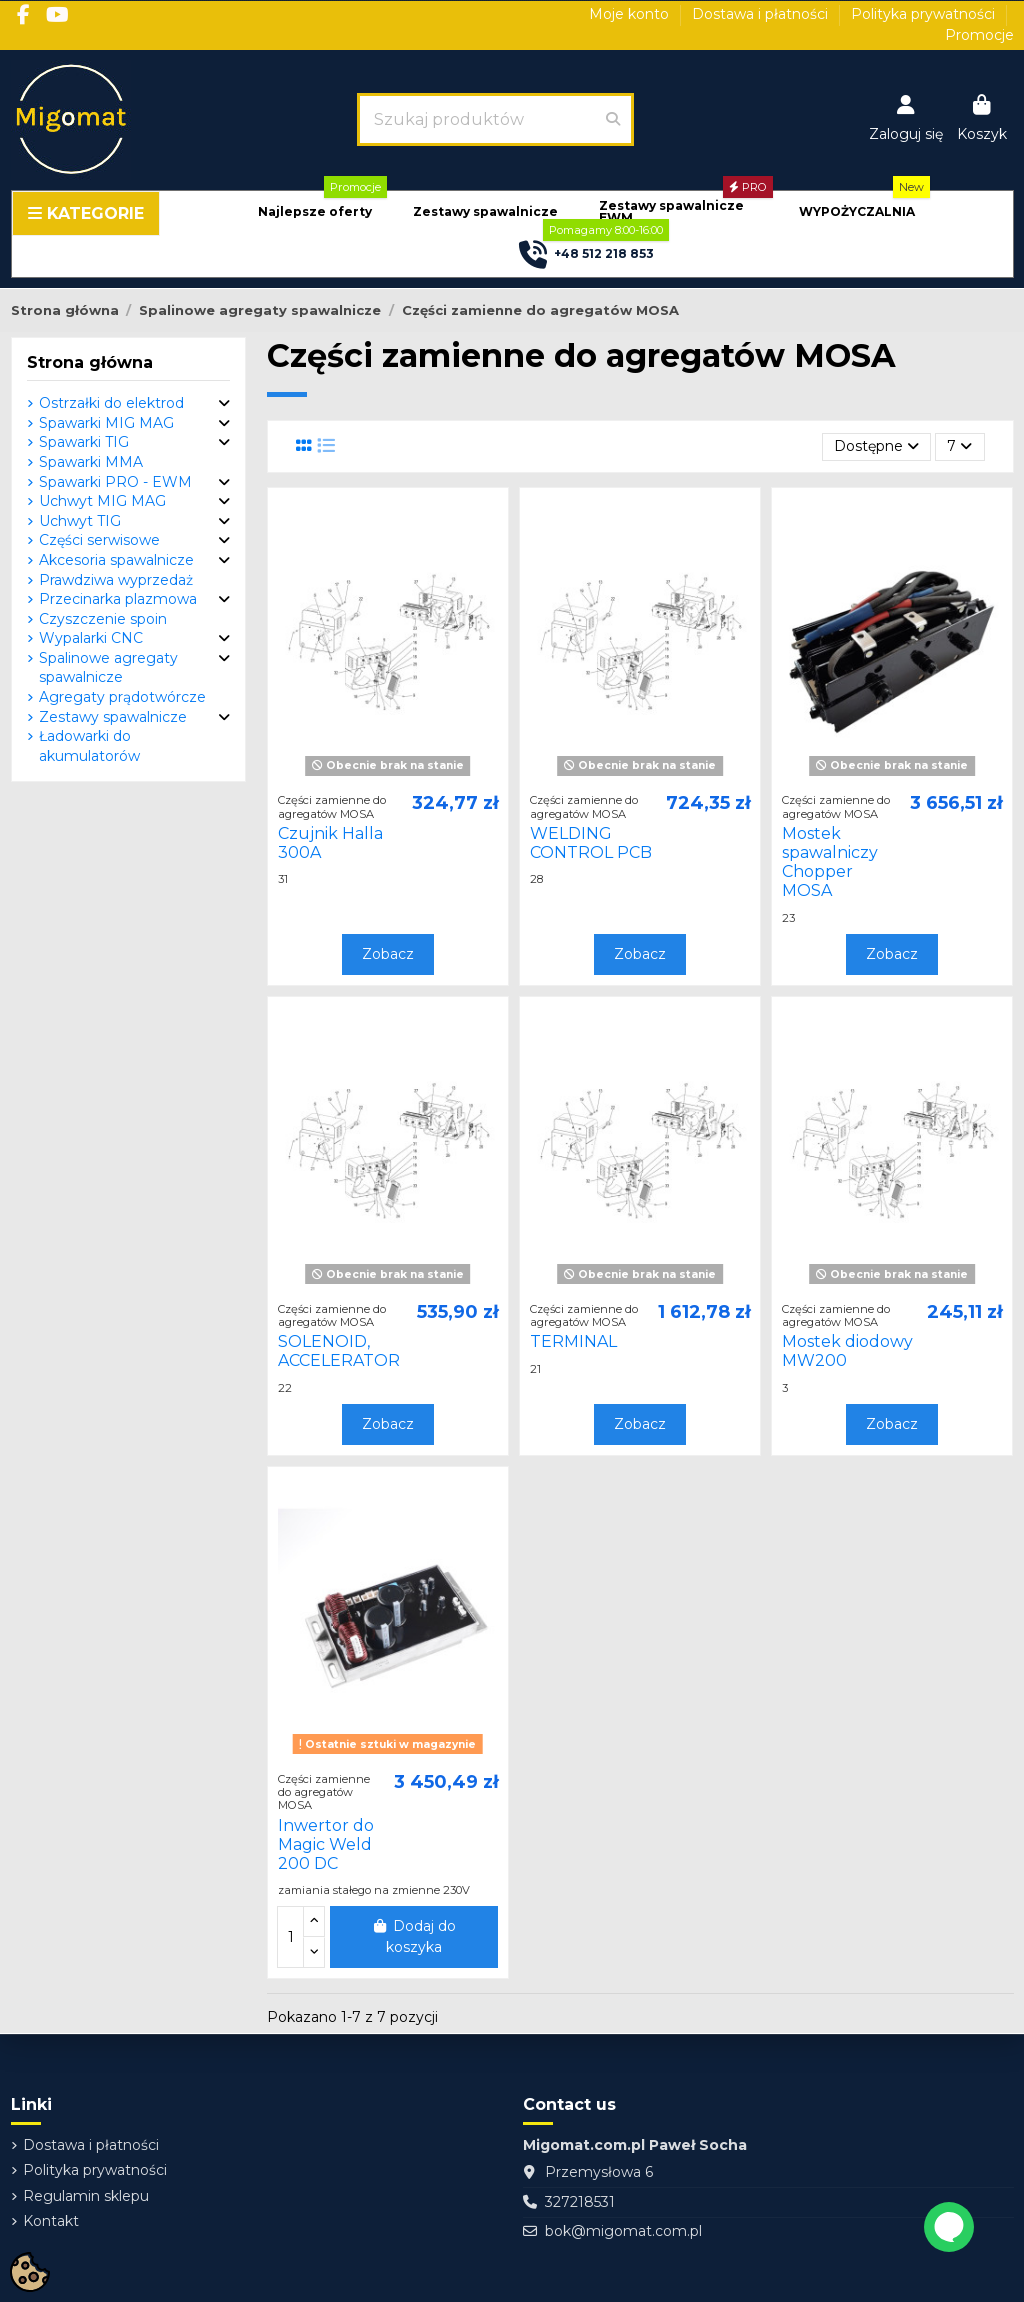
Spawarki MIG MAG (106, 423)
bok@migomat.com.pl (623, 2231)
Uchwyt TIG (80, 521)
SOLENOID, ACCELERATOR (339, 1351)
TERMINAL (573, 1341)
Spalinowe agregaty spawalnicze (108, 668)
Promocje (979, 35)
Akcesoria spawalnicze (116, 560)
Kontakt (51, 2221)
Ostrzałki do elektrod (111, 403)
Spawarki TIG (84, 442)
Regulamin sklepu (86, 2196)
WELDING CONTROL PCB (591, 843)
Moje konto (631, 14)
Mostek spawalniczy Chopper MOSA (830, 862)
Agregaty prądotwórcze (122, 697)
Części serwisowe (99, 540)
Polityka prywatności (925, 14)
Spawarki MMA (91, 462)
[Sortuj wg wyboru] (876, 447)
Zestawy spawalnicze (113, 717)
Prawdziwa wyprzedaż (116, 580)
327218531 (580, 2202)
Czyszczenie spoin (103, 619)
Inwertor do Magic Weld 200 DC (326, 1844)
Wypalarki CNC (91, 638)
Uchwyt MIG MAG (102, 501)
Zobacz (388, 954)
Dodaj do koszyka (414, 1936)
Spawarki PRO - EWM (115, 482)
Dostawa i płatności (762, 14)
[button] (315, 212)
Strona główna (90, 362)
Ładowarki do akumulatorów (89, 746)
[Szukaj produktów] (613, 119)
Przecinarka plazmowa (118, 599)
